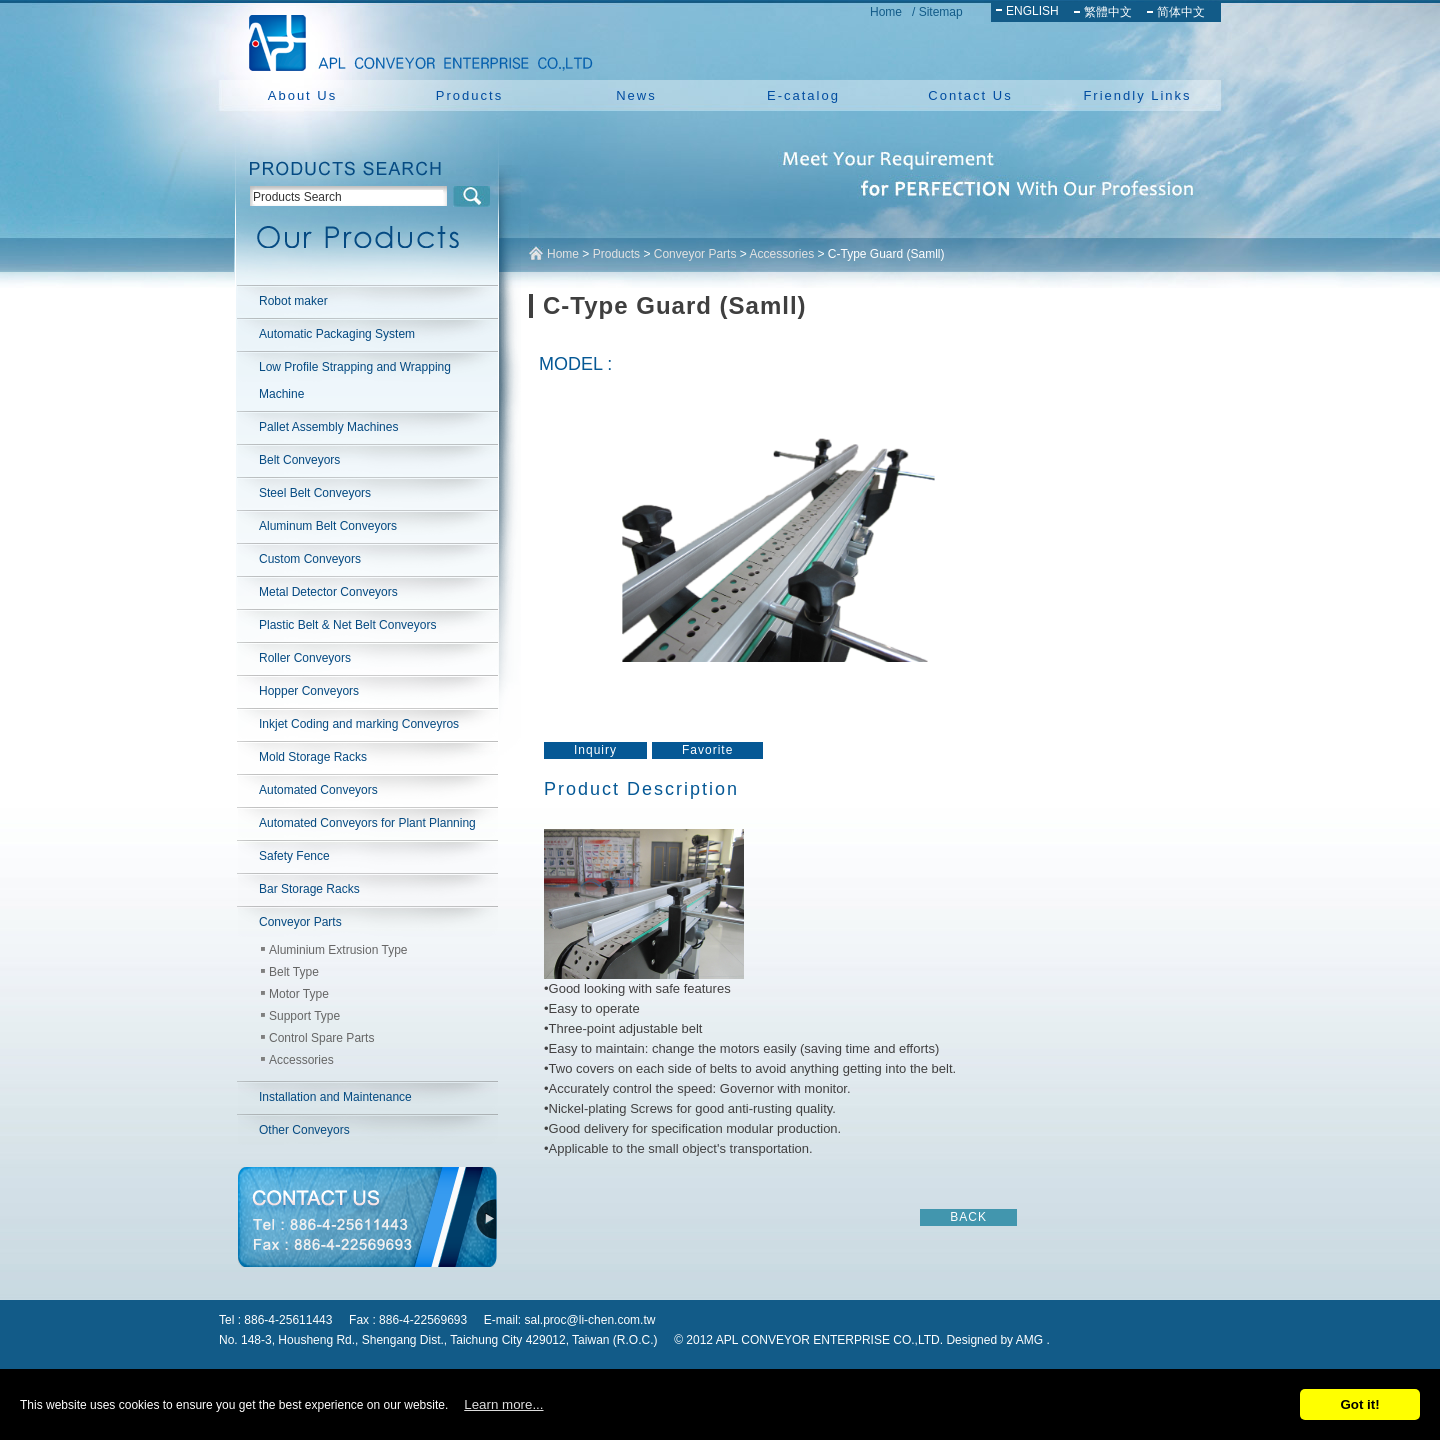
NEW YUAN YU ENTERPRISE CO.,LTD (415, 40)
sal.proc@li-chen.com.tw (590, 1320)
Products (469, 95)
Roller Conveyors (305, 658)
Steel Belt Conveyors (315, 493)
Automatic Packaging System (337, 334)
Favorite (707, 750)
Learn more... (503, 1404)
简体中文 (1181, 12)
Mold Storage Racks (313, 757)
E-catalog (803, 95)
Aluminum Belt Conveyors (328, 526)
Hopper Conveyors (309, 691)
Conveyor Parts (300, 922)
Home (886, 12)
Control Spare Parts (321, 1038)
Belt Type (294, 972)
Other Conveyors (304, 1130)
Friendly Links (1137, 95)
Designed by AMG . (997, 1340)
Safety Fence (294, 856)
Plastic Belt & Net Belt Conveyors (347, 625)
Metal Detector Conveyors (328, 592)
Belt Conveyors (299, 460)
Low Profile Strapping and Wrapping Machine (355, 380)
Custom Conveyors (310, 559)
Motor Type (299, 994)
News (636, 95)
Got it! (1359, 1404)
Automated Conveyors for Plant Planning (367, 823)
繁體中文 (1108, 12)
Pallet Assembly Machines (328, 427)
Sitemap (941, 12)
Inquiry (595, 750)
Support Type (304, 1016)
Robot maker (293, 301)
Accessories (301, 1060)
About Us (302, 95)
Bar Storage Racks (309, 889)
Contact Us (970, 95)
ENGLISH (1032, 11)
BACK (968, 1217)
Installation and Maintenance (335, 1097)
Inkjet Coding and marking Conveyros (359, 724)
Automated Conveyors (318, 790)
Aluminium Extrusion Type (338, 950)
